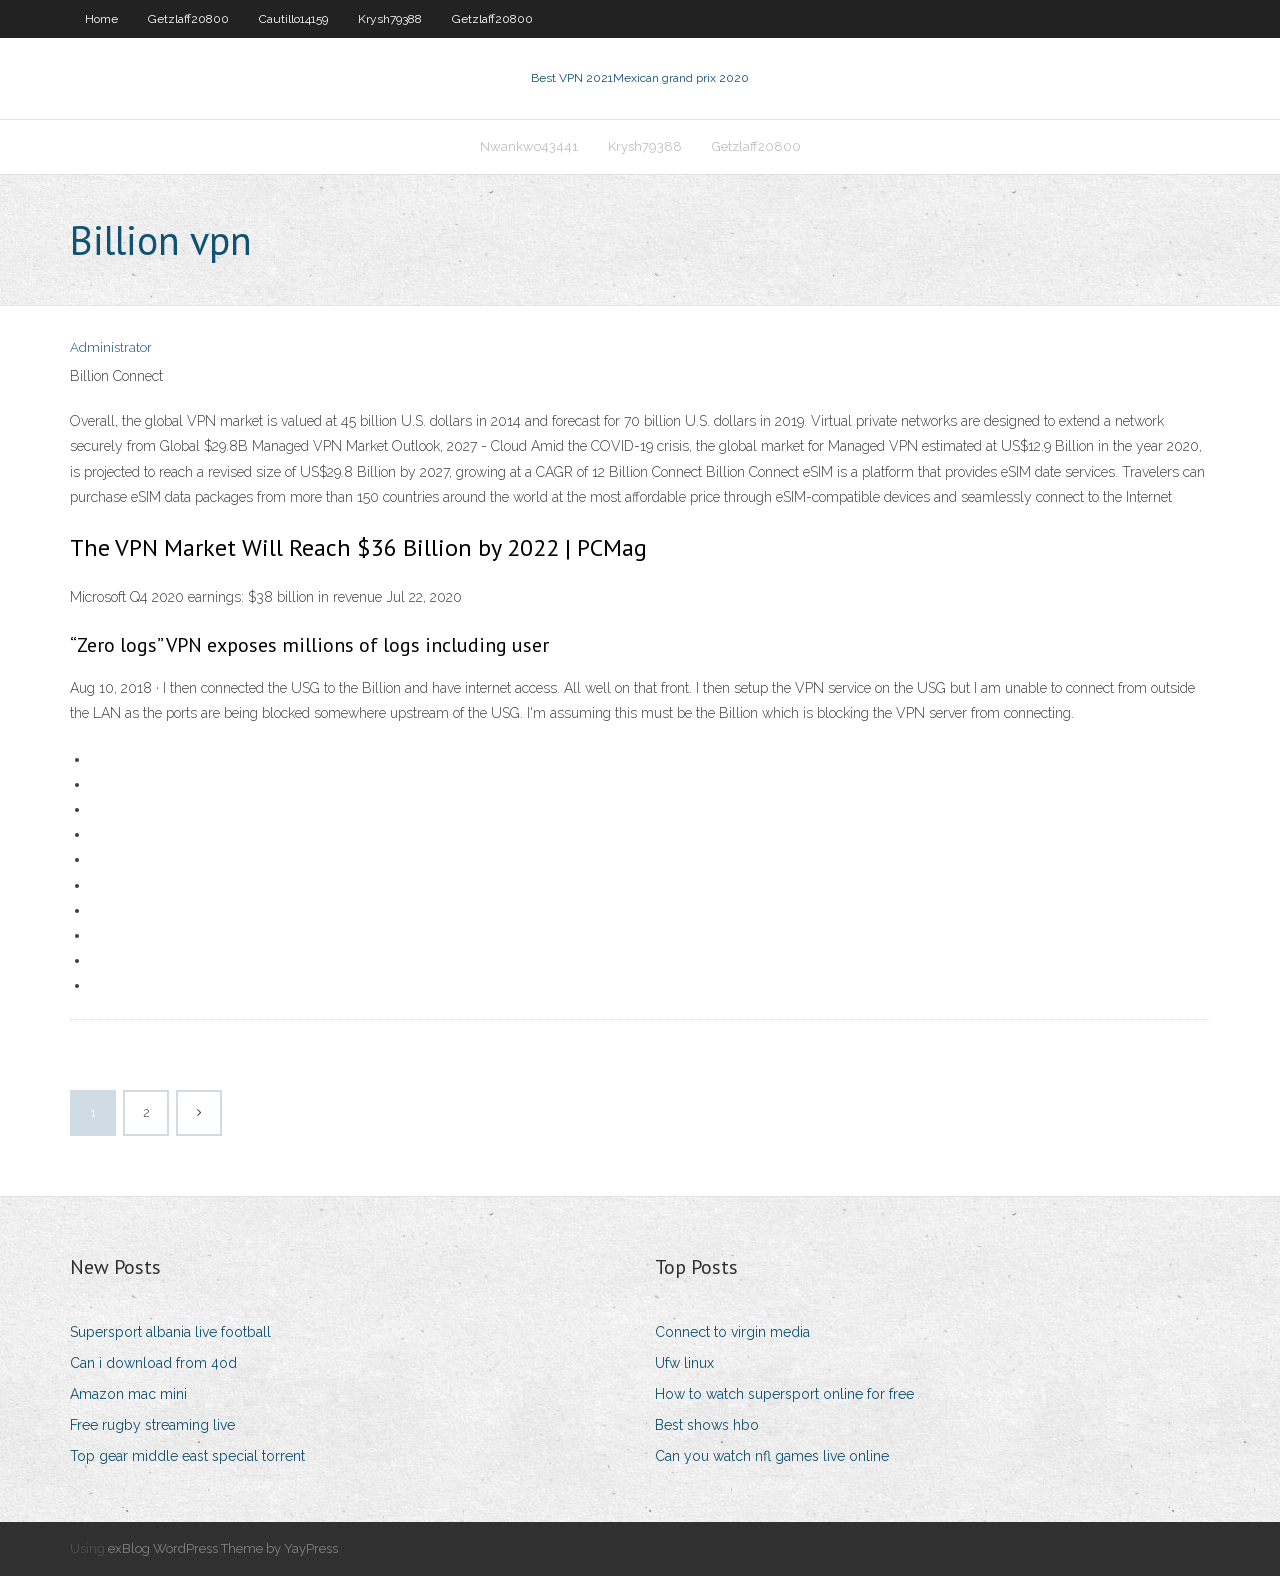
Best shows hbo (707, 1425)
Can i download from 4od (153, 1363)
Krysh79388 (390, 19)
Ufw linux (684, 1363)
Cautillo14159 (293, 19)
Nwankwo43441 (529, 146)
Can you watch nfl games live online (772, 1456)
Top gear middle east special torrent (187, 1456)
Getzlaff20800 (188, 19)
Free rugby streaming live (152, 1425)
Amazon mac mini (128, 1394)
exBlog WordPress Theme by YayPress (223, 1548)
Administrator (111, 347)
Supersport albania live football (170, 1332)
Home (101, 19)
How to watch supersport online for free (784, 1394)
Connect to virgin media (732, 1332)
